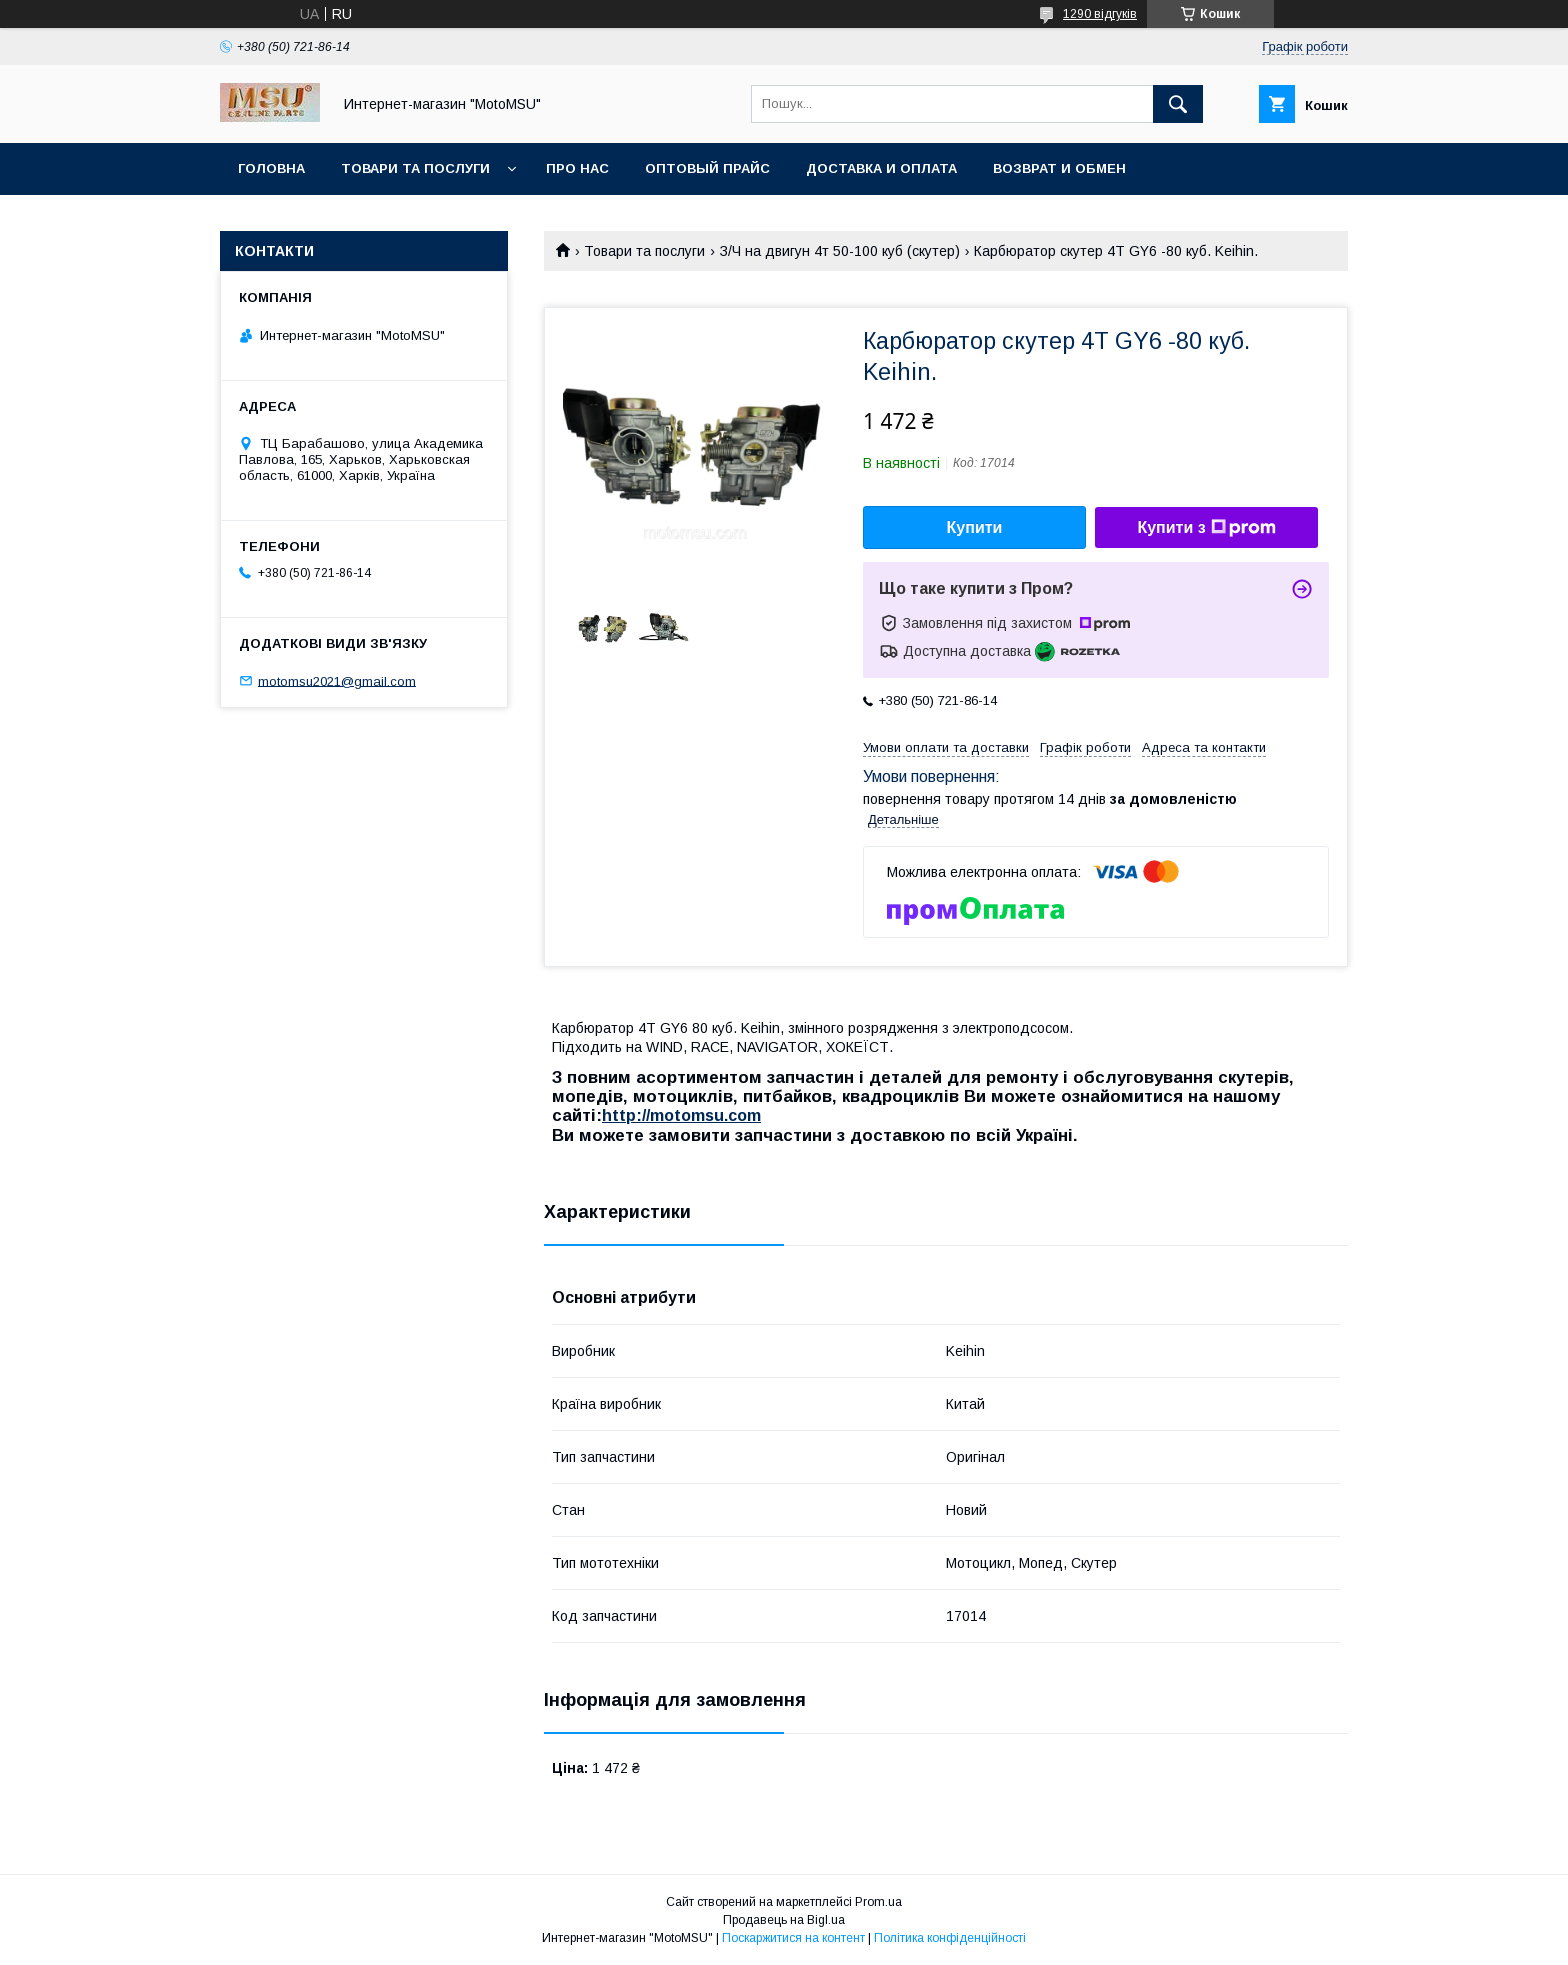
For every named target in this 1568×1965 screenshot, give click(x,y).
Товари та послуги (415, 168)
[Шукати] (1178, 104)
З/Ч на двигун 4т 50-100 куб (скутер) (840, 251)
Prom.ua (878, 1902)
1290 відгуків (1100, 14)
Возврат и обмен (1059, 168)
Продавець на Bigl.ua (784, 1920)
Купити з (1206, 528)
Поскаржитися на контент (793, 1938)
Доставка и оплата (881, 168)
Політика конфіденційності (950, 1938)
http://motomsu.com (681, 1115)
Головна (271, 168)
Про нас (577, 168)
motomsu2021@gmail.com (337, 680)
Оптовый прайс (707, 168)
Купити (975, 527)
